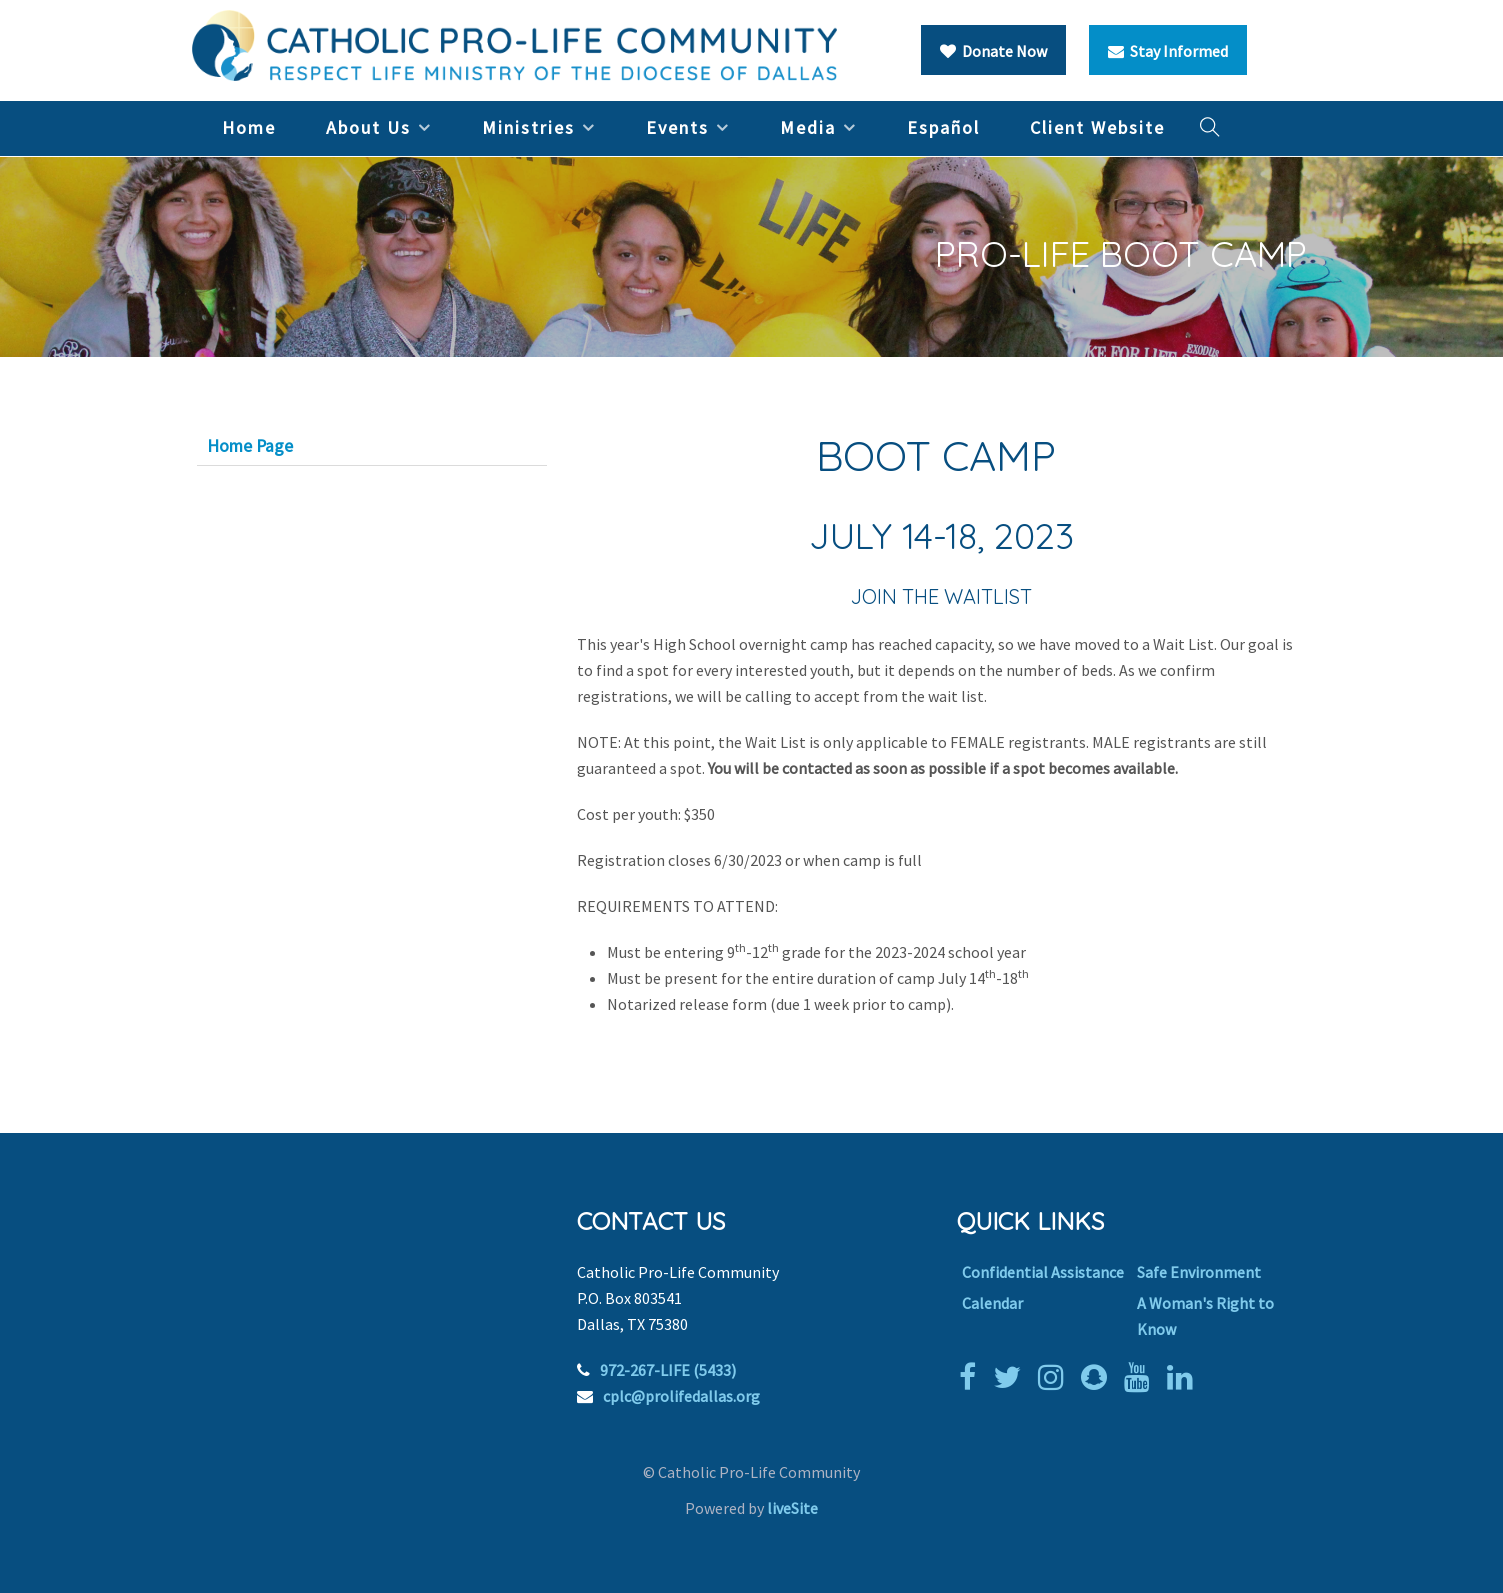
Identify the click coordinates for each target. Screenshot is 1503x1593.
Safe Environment (1199, 1272)
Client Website (1097, 127)
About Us (368, 127)
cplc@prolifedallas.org (681, 1396)
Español (943, 127)
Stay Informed (1168, 51)
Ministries (528, 127)
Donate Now (993, 51)
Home (249, 127)
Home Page (250, 446)
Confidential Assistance (1043, 1272)
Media (808, 127)
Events (677, 127)
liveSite (792, 1508)
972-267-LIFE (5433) (668, 1370)
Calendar (992, 1303)
